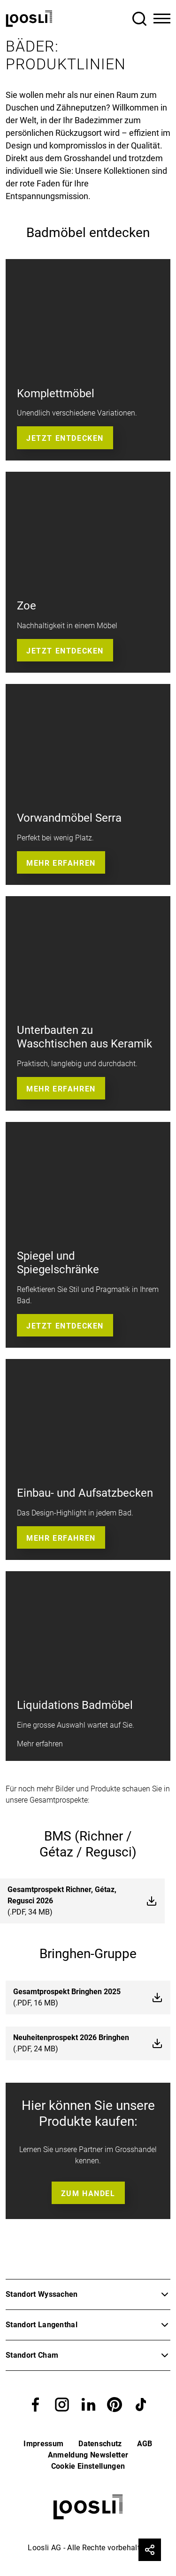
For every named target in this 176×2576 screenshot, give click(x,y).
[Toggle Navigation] (161, 18)
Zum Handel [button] (88, 2193)
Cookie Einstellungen (88, 2466)
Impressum (43, 2443)
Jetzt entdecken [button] (65, 438)
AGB (145, 2443)
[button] (35, 2404)
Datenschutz (100, 2443)
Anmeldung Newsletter (88, 2454)
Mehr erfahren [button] (61, 863)
